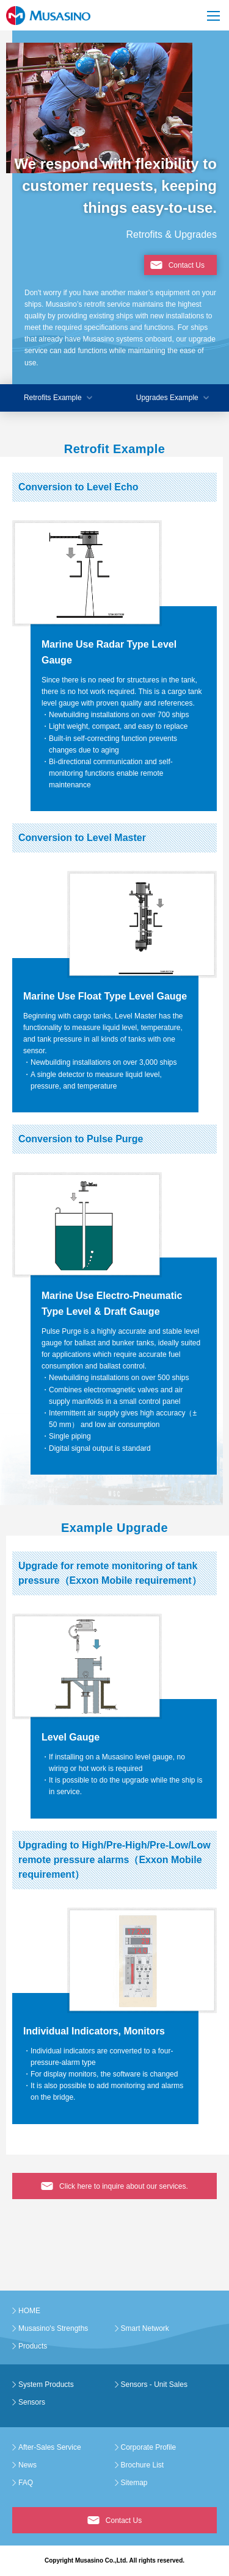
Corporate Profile (148, 2447)
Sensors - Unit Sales (154, 2384)
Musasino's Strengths (53, 2328)
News (27, 2465)
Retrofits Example (53, 397)
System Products (46, 2384)
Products (32, 2346)
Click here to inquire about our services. (123, 2186)
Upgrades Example (167, 397)
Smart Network (145, 2328)
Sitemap (134, 2482)
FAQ (25, 2482)
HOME (29, 2310)
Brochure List (142, 2465)
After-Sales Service (49, 2447)
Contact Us (187, 265)
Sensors (31, 2402)
